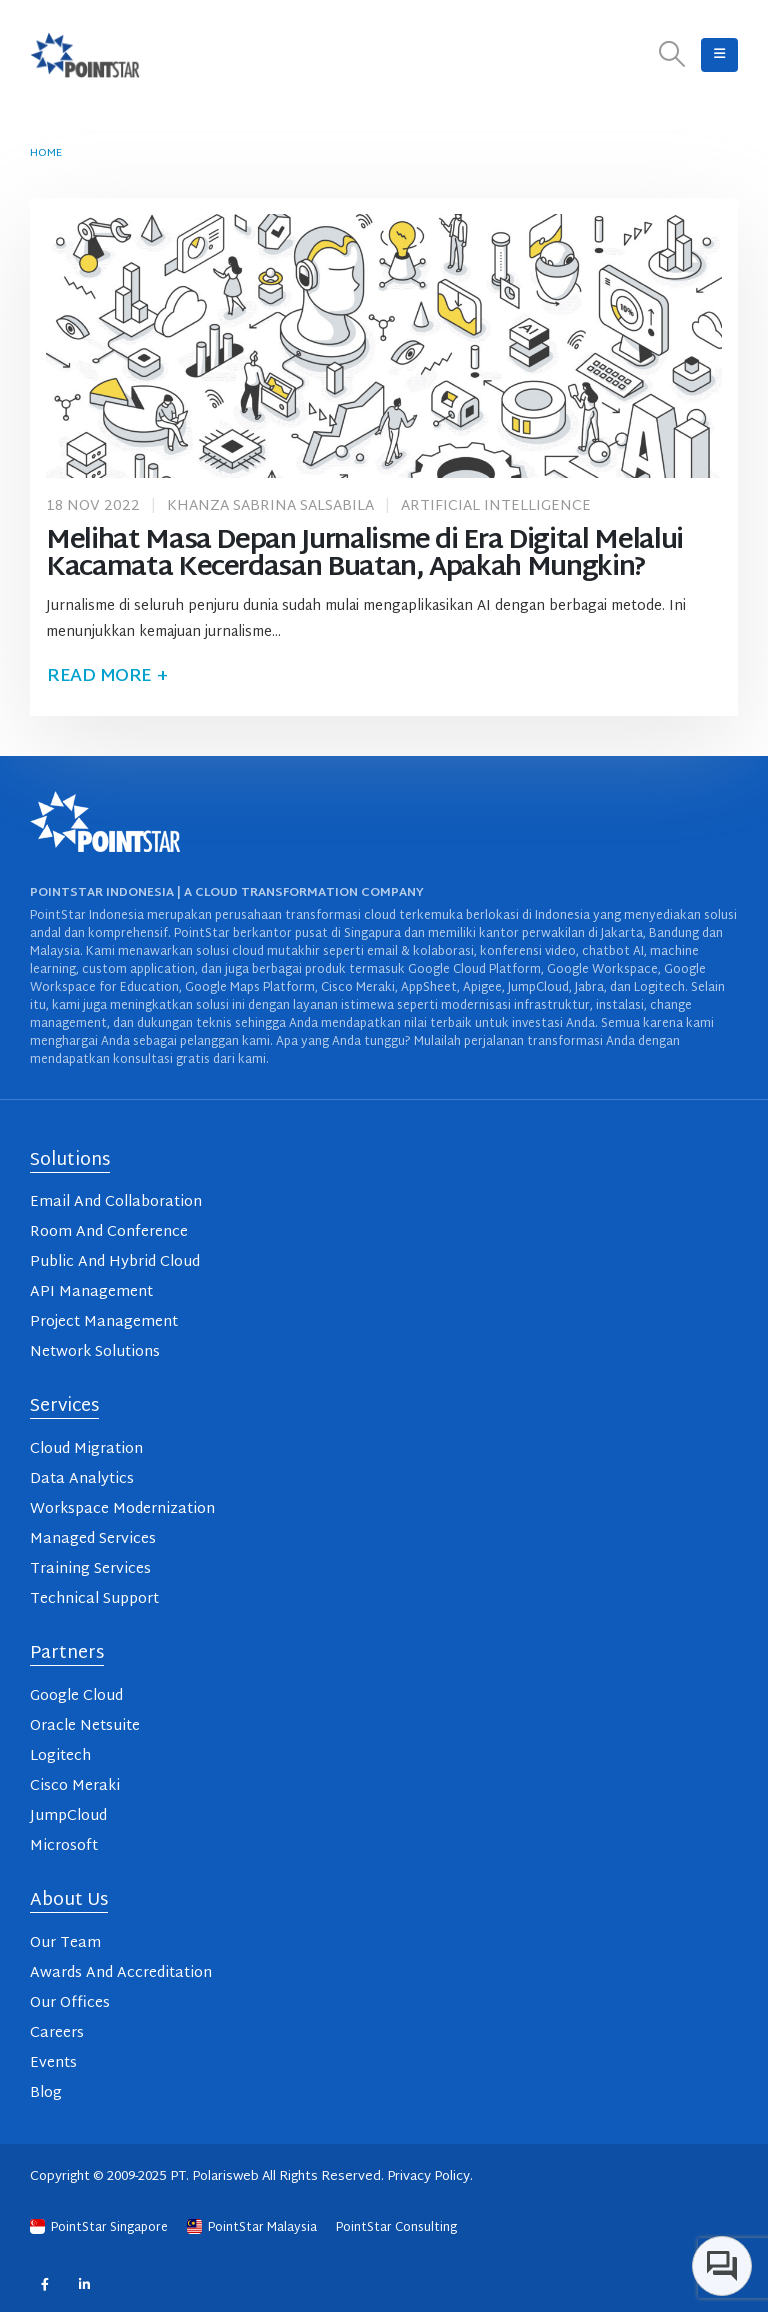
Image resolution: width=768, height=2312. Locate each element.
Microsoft (64, 1846)
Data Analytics (82, 1479)
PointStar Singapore (100, 2228)
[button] (672, 55)
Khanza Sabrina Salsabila (270, 506)
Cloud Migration (86, 1449)
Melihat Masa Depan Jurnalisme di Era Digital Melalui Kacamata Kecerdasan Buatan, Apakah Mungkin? (364, 555)
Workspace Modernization (122, 1509)
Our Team (65, 1943)
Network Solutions (95, 1352)
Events (53, 2063)
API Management (91, 1292)
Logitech (60, 1756)
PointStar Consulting (396, 2228)
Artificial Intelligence (496, 506)
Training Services (90, 1569)
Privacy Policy (428, 2177)
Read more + (107, 676)
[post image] (384, 346)
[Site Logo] (85, 55)
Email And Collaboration (116, 1202)
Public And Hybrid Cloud (115, 1262)
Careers (57, 2033)
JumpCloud (68, 1816)
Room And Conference (109, 1232)
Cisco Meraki (75, 1786)
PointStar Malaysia (253, 2228)
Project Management (104, 1322)
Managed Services (93, 1539)
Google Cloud (76, 1696)
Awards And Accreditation (121, 1973)
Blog (46, 2093)
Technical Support (94, 1599)
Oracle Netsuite (85, 1726)
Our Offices (70, 2003)
